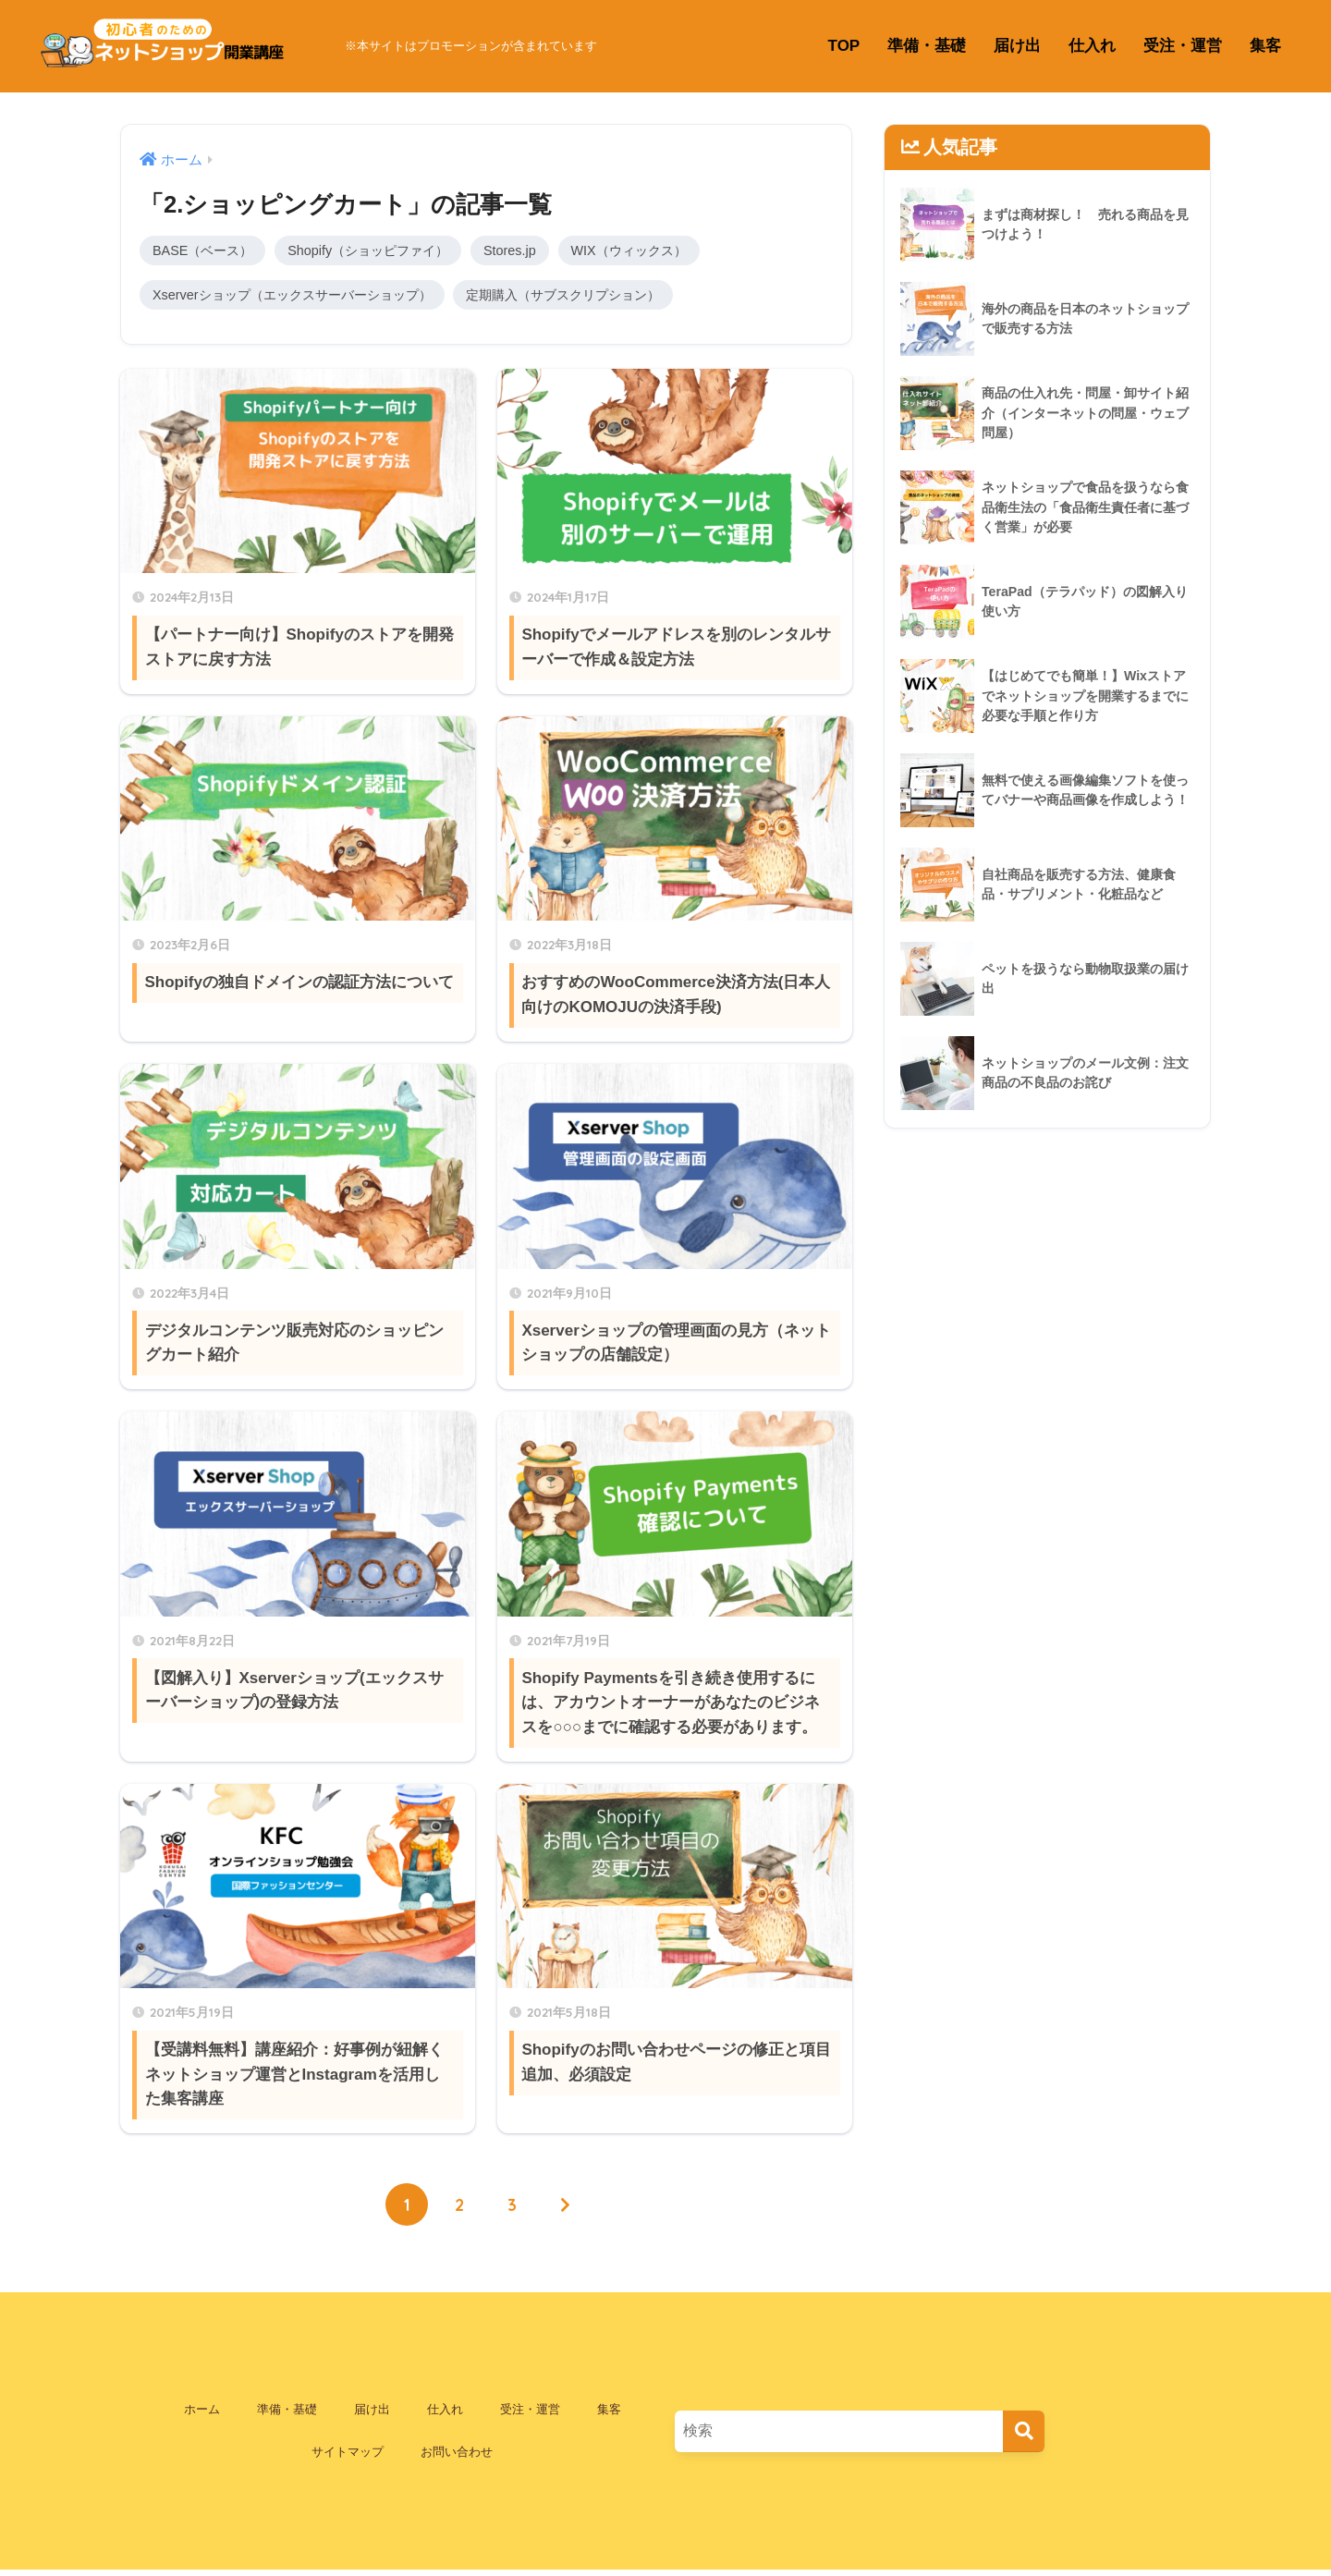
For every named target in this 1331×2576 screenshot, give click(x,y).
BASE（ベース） (206, 251)
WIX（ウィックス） (654, 251)
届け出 (1017, 46)
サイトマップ (347, 2457)
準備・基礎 (926, 46)
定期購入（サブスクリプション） (590, 297)
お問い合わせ (457, 2457)
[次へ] (566, 2209)
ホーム (202, 2415)
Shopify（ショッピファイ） (381, 251)
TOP (844, 46)
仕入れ (1092, 46)
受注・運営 (1182, 46)
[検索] (1023, 2436)
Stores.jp (530, 251)
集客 (1265, 46)
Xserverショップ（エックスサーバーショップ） (302, 297)
